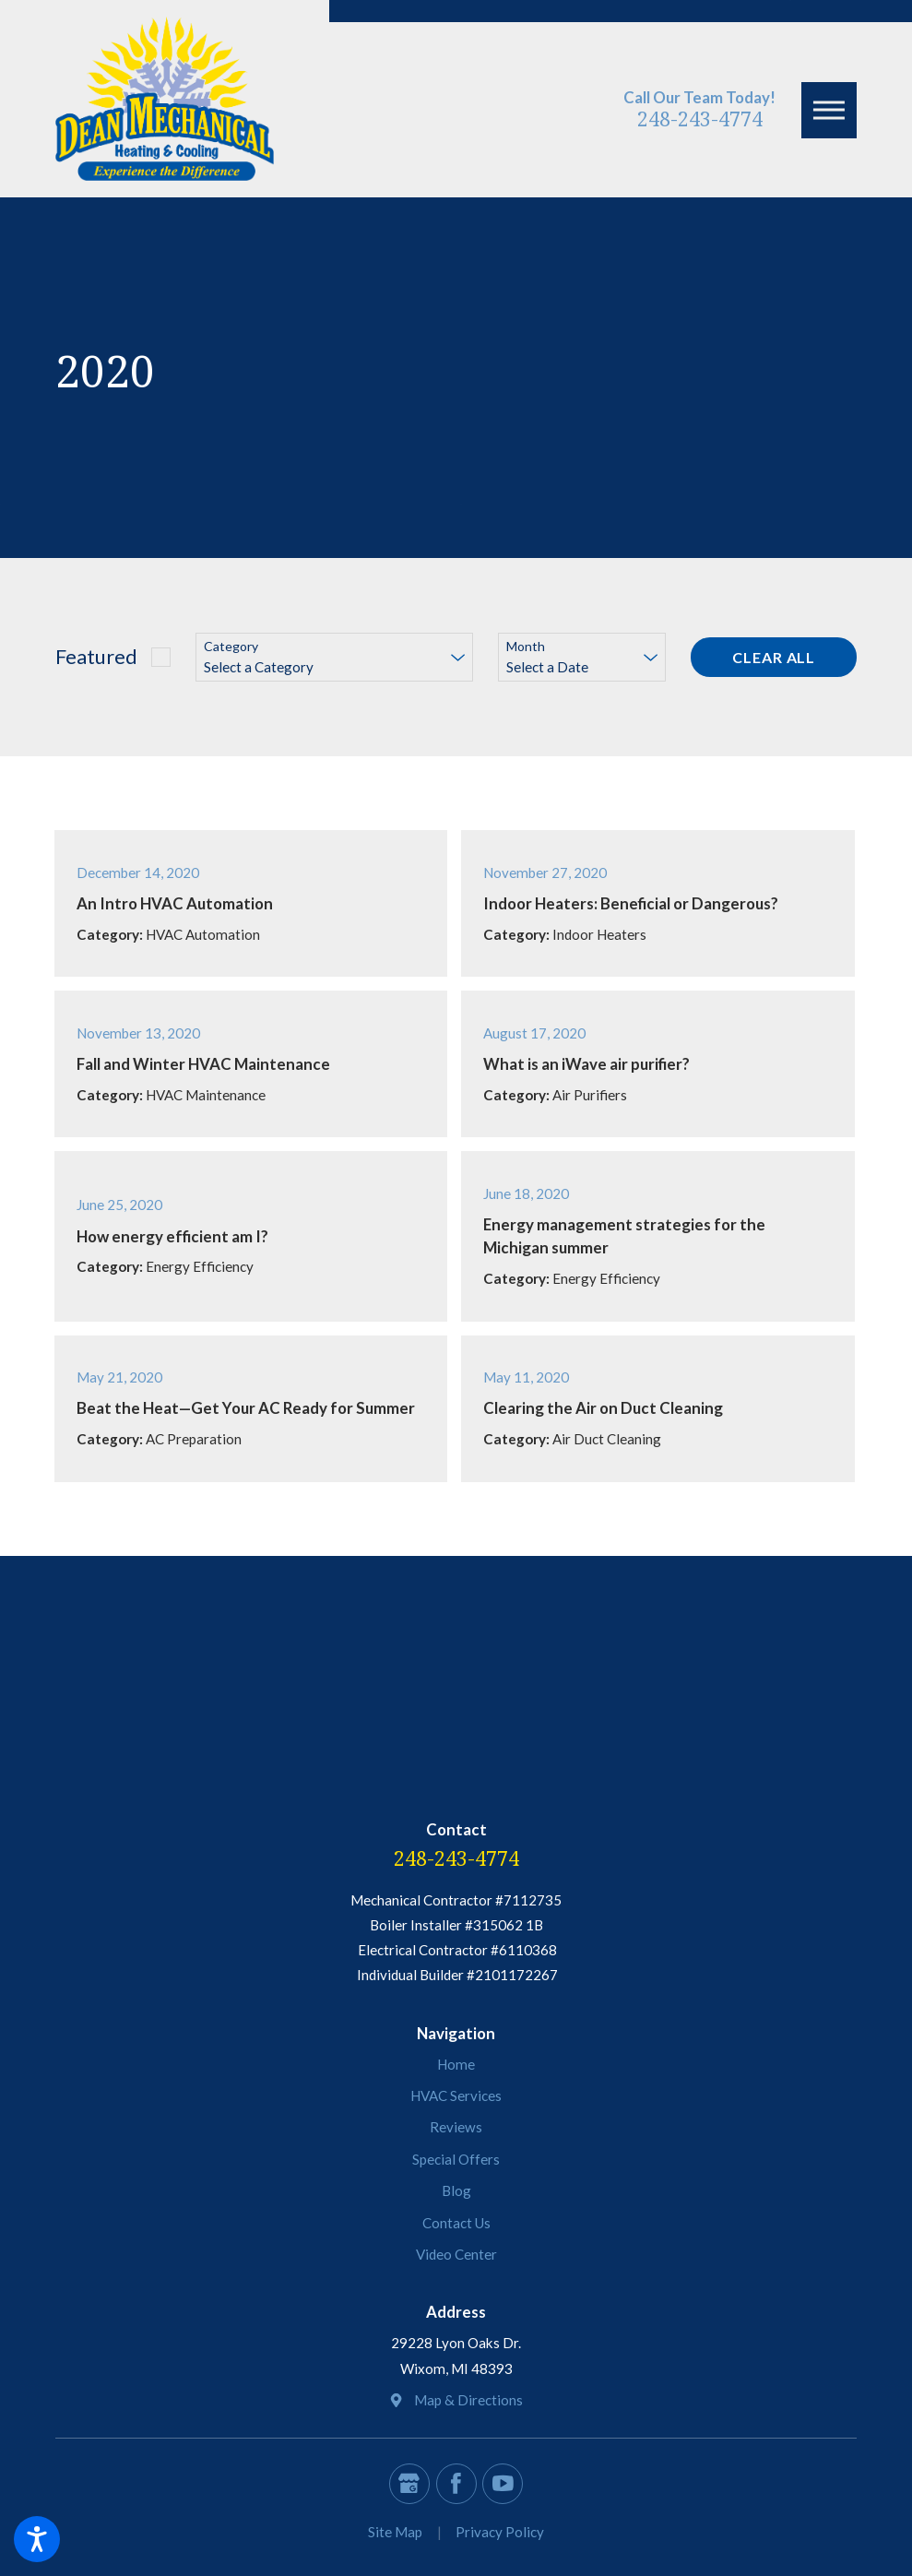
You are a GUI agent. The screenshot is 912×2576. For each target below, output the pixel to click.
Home (456, 2064)
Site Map (395, 2531)
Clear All (774, 657)
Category (231, 646)
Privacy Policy (500, 2531)
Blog (456, 2190)
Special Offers (456, 2159)
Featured (96, 656)
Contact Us (456, 2222)
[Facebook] (456, 2483)
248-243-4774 (700, 118)
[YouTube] (502, 2483)
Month (525, 646)
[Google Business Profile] (409, 2483)
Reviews (456, 2127)
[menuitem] (456, 2064)
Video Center (456, 2254)
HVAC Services (456, 2095)
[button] (37, 2539)
